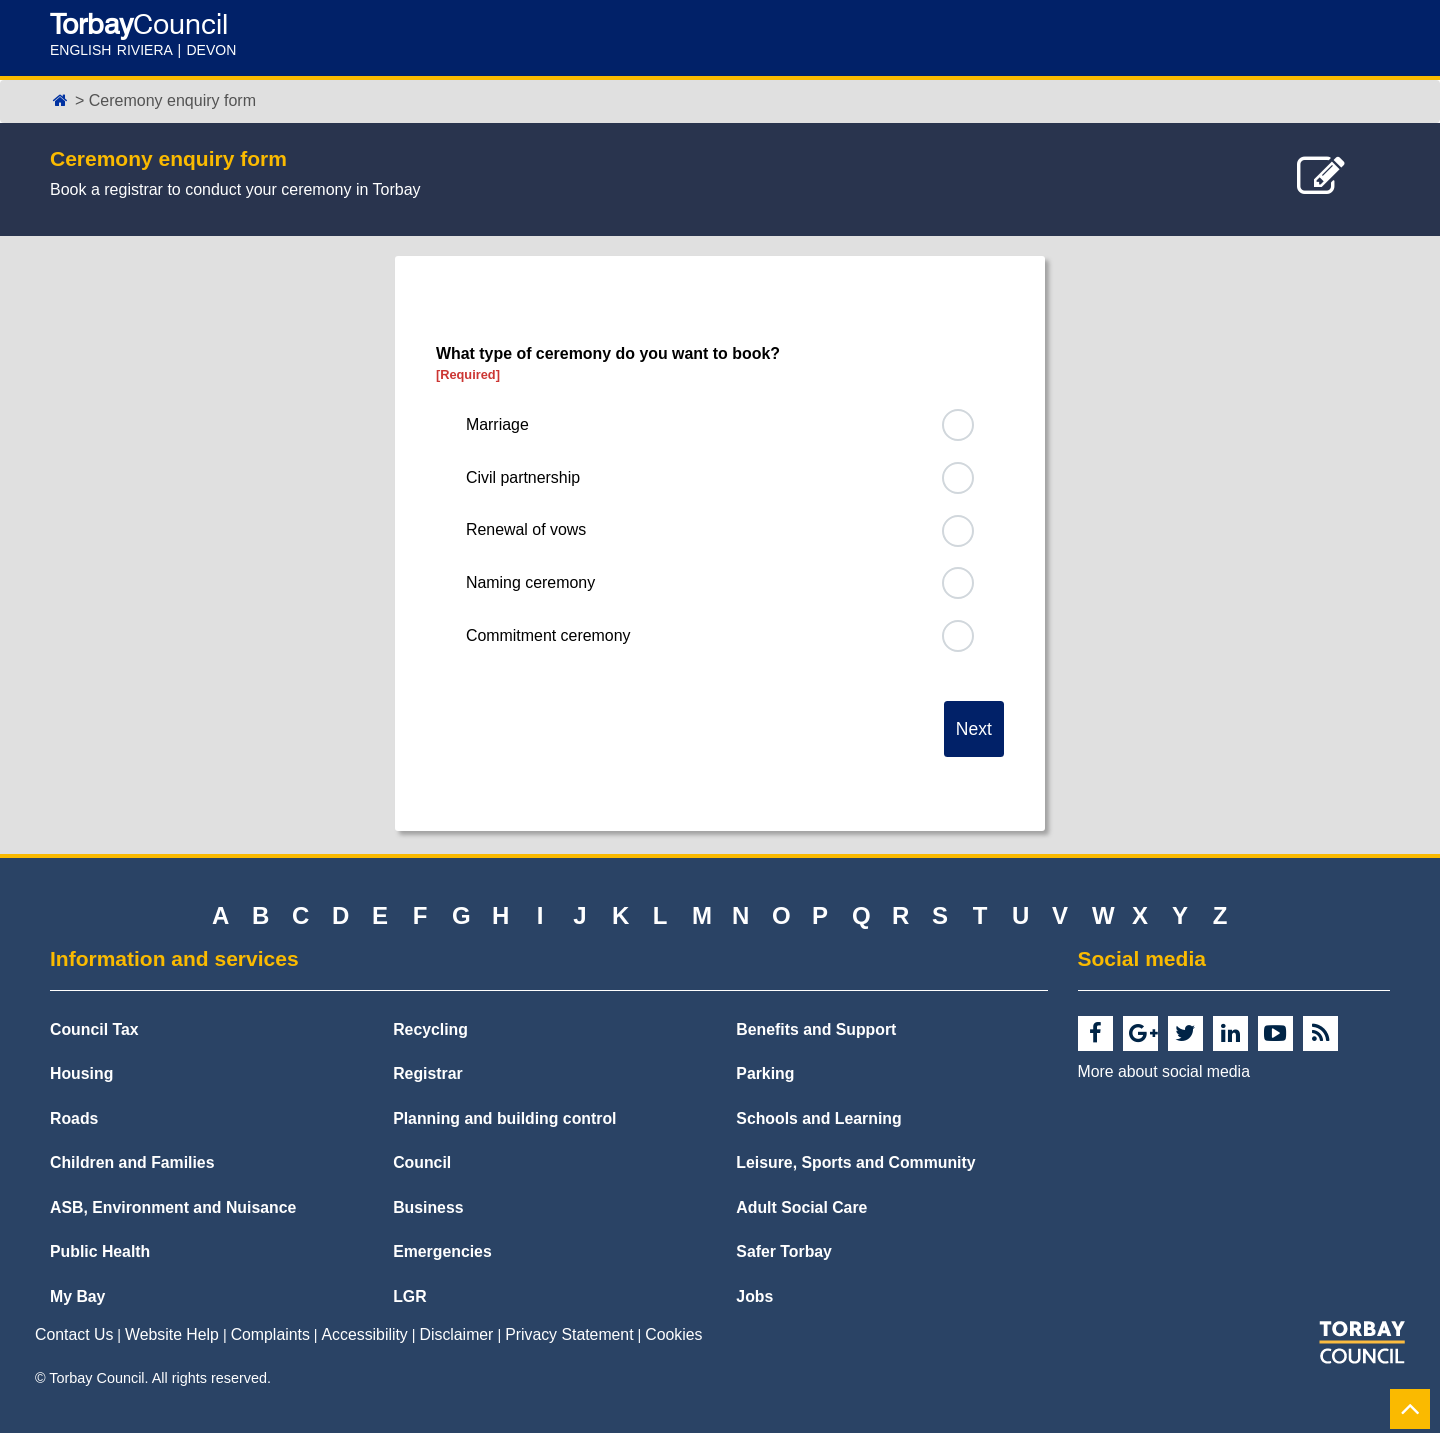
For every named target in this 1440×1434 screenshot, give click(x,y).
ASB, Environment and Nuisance (173, 1209)
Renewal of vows (526, 530)
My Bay (77, 1298)
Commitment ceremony (548, 635)
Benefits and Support (816, 1030)
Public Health (100, 1253)
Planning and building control (504, 1119)
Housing (81, 1075)
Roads (74, 1119)
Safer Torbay (784, 1253)
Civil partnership (523, 477)
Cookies (673, 1336)
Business (428, 1209)
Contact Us (74, 1336)
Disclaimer (457, 1336)
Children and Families (132, 1164)
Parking (765, 1075)
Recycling (430, 1030)
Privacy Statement (569, 1336)
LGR (409, 1298)
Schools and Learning (818, 1119)
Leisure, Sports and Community (855, 1164)
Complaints (270, 1336)
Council (422, 1164)
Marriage (497, 424)
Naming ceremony (531, 583)
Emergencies (442, 1253)
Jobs (754, 1298)
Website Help (172, 1336)
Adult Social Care (801, 1209)
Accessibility (365, 1336)
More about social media (1164, 1072)
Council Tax (94, 1030)
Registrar (428, 1075)
